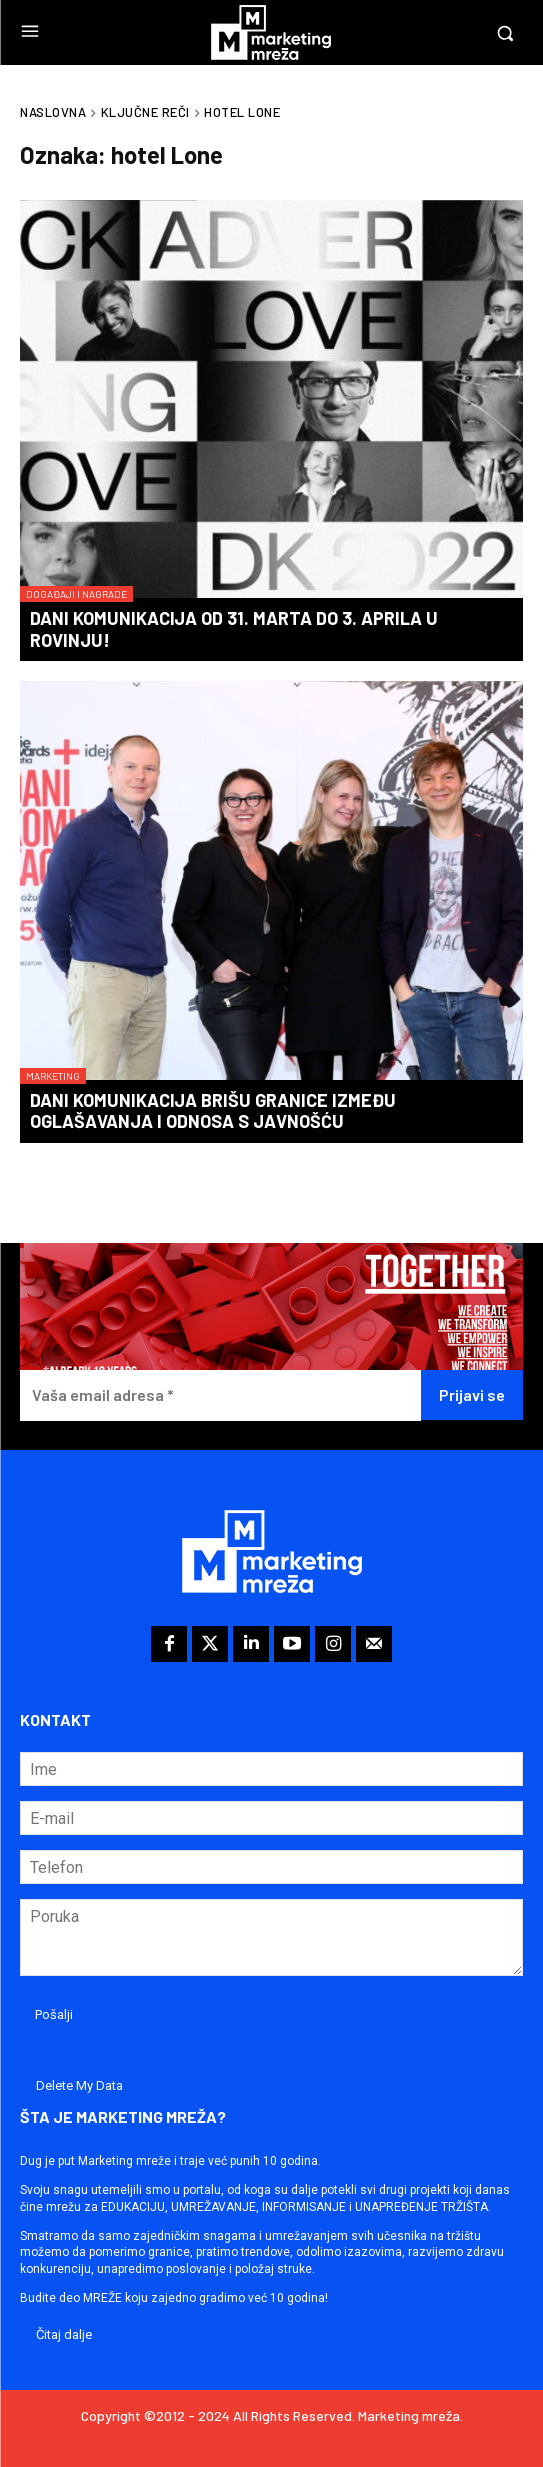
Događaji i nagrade (76, 594)
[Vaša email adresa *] (220, 1395)
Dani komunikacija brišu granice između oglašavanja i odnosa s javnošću (213, 1111)
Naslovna (53, 112)
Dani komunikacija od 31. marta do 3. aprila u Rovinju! (234, 629)
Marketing (53, 1076)
